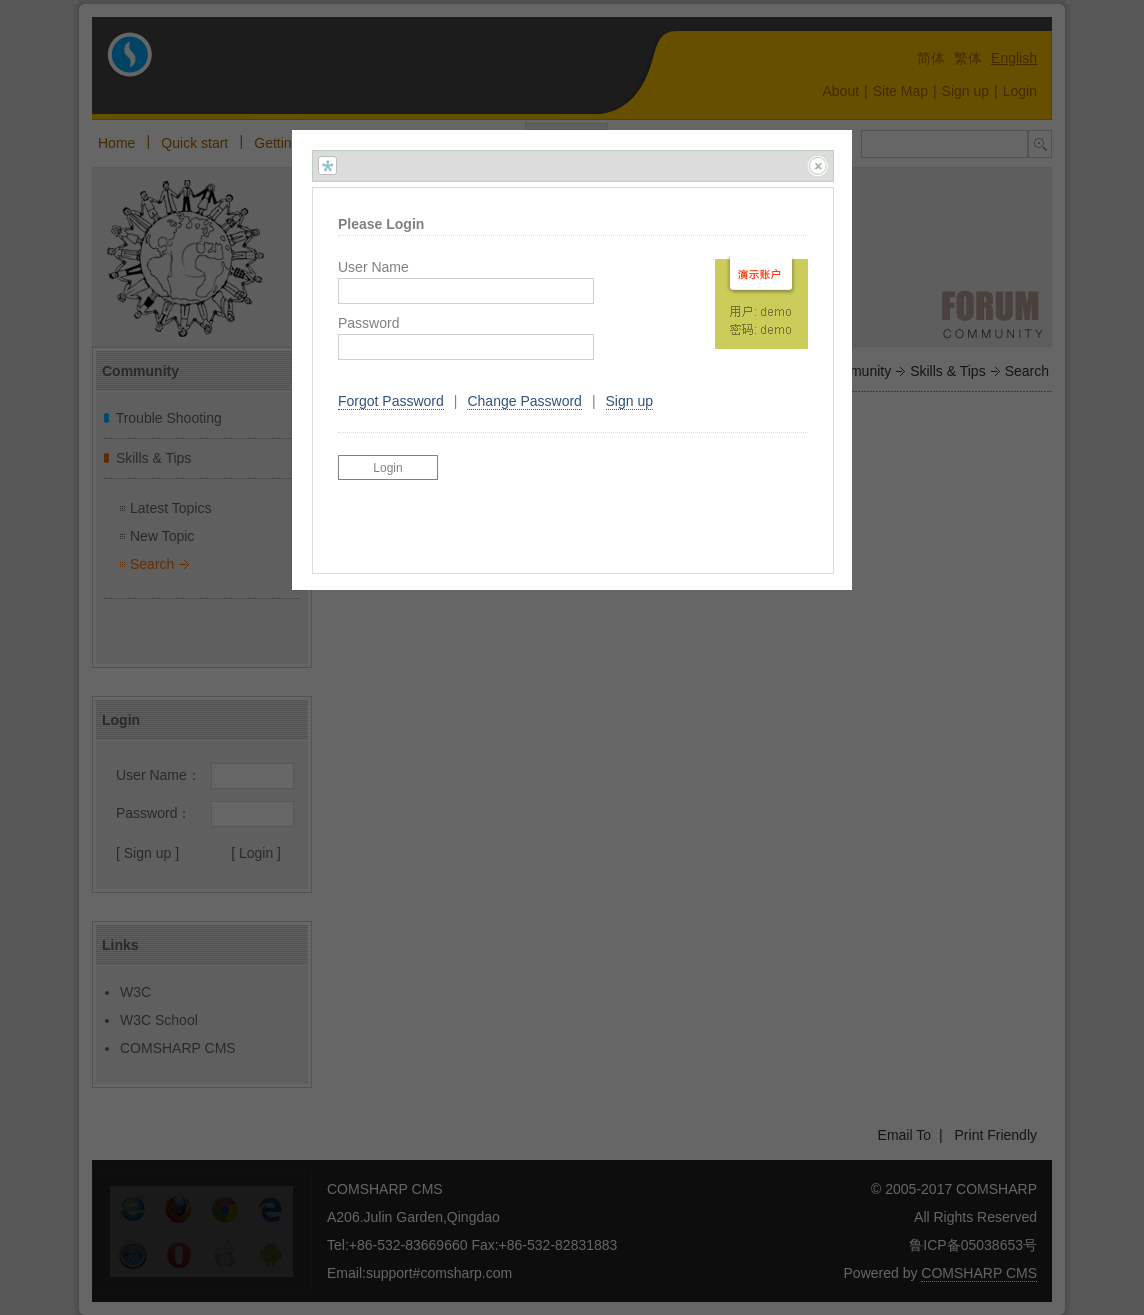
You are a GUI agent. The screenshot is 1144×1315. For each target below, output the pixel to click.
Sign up (629, 401)
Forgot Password (391, 401)
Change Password (524, 401)
